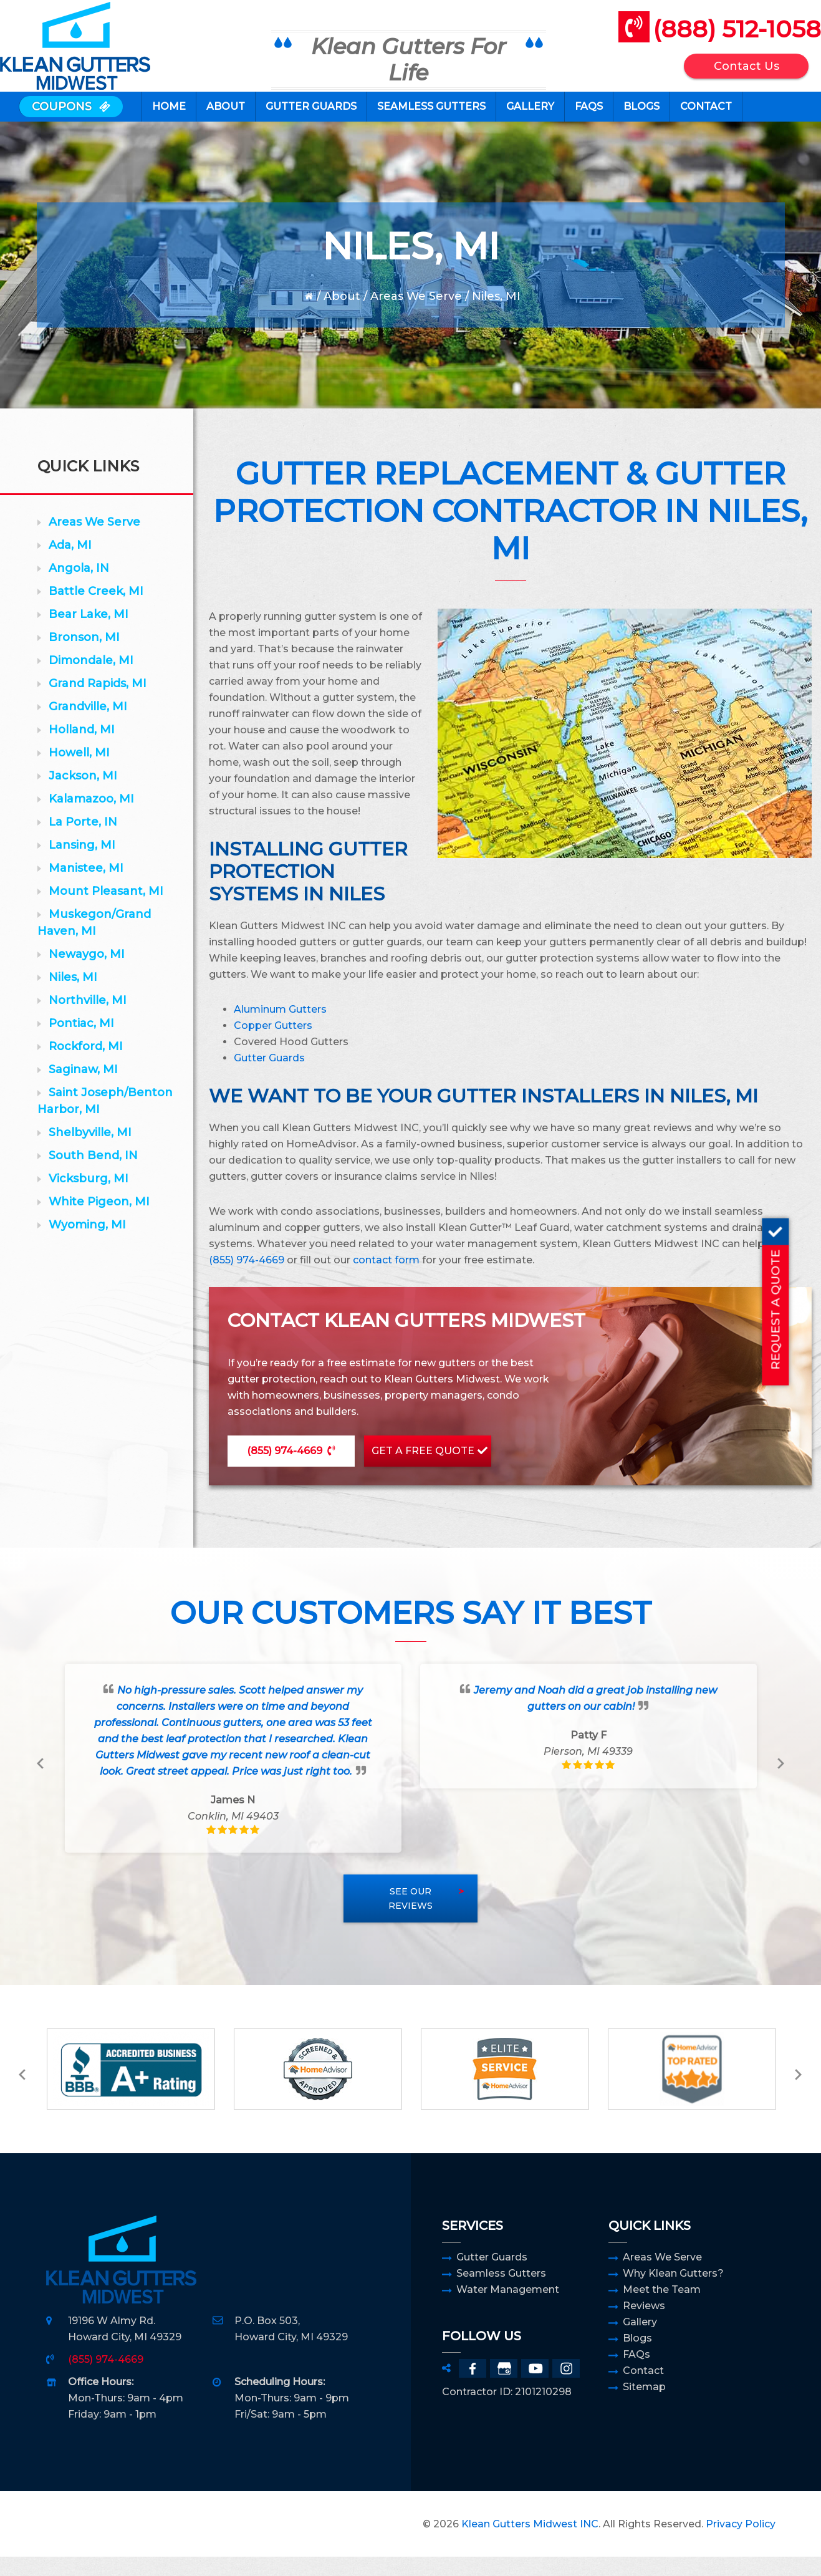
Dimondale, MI (91, 680)
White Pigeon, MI (99, 1221)
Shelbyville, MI (90, 1152)
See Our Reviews (410, 1918)
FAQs (636, 2374)
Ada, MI (70, 564)
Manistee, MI (86, 887)
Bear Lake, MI (88, 633)
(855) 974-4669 (246, 1279)
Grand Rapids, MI (97, 703)
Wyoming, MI (87, 1244)
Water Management (507, 2309)
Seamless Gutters (501, 2293)
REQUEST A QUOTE (805, 1293)
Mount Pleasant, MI (106, 910)
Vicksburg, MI (88, 1198)
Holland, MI (82, 749)
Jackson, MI (83, 795)
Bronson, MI (84, 656)
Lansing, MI (82, 864)
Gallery (640, 2341)
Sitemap (644, 2406)
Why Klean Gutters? (673, 2293)
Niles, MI (73, 996)
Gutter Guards (491, 2276)
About (342, 315)
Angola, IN (79, 587)
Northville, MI (88, 1019)
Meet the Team (662, 2309)
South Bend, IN (93, 1175)
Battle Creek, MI (96, 610)
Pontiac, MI (81, 1042)
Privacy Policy (740, 2543)
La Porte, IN (83, 841)
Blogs (637, 2357)
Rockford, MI (86, 1066)
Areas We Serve (416, 315)
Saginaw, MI (83, 1089)
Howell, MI (79, 772)
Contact (643, 2390)
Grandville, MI (88, 726)
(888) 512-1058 (718, 36)
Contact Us (728, 73)
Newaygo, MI (87, 973)
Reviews (644, 2325)
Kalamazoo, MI (91, 818)
